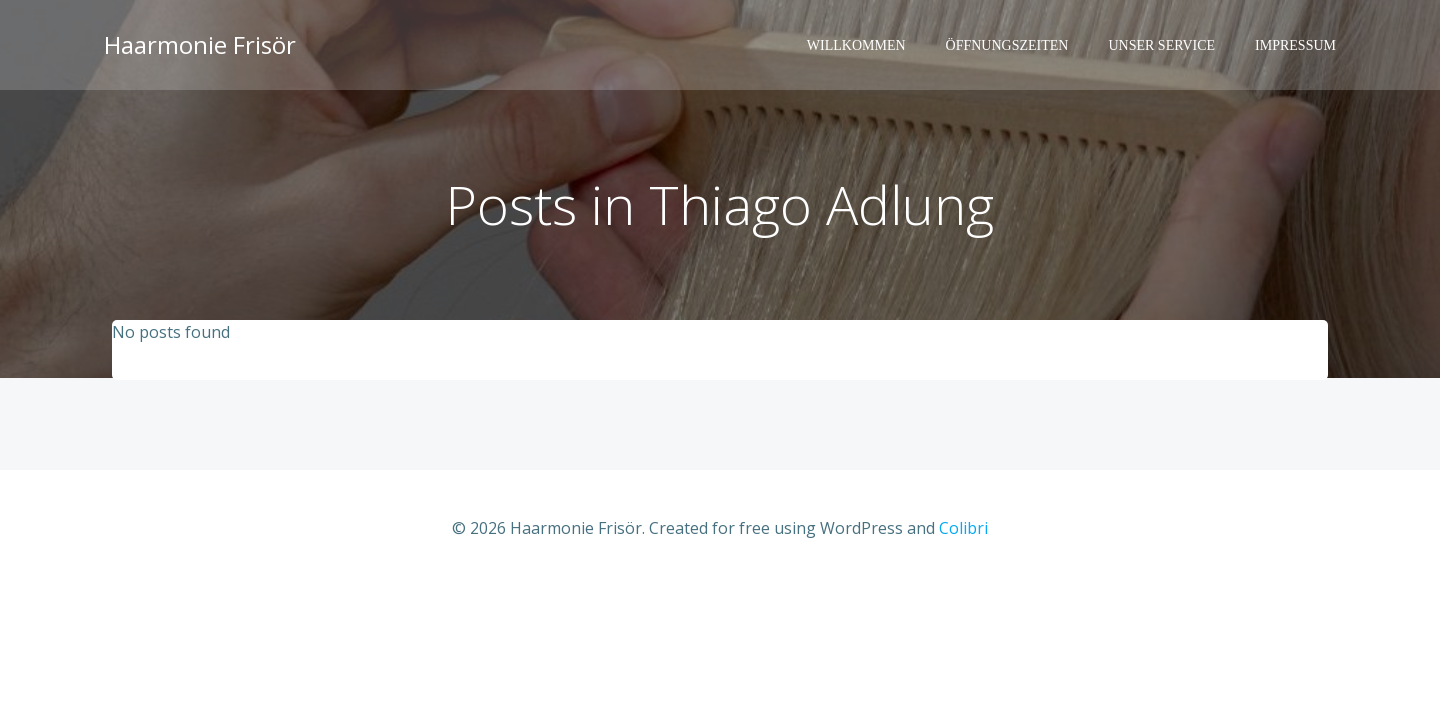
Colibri (963, 528)
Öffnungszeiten (1007, 45)
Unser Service (1161, 45)
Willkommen (856, 45)
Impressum (1295, 45)
